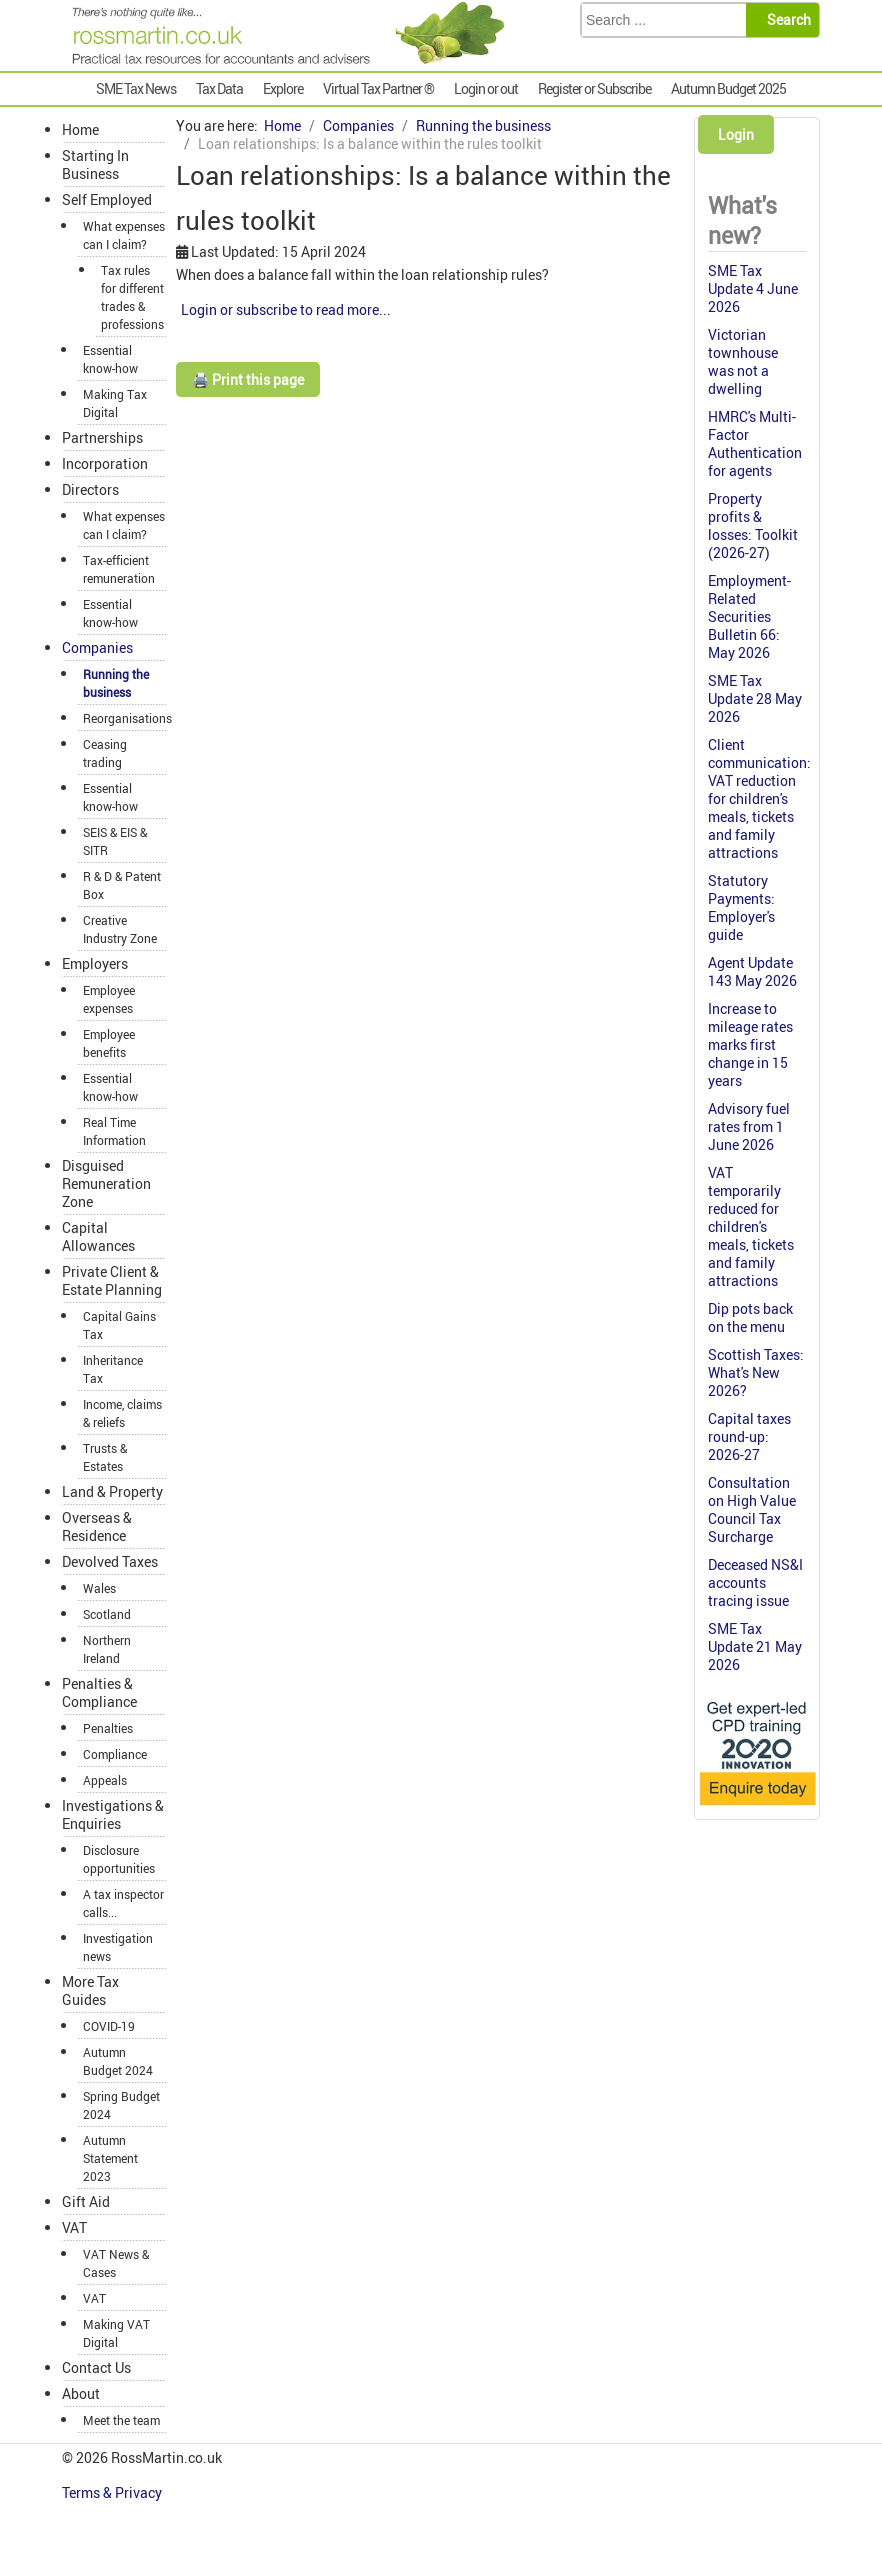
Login (736, 134)
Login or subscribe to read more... (286, 309)
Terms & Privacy (113, 2492)
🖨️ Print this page (248, 379)
